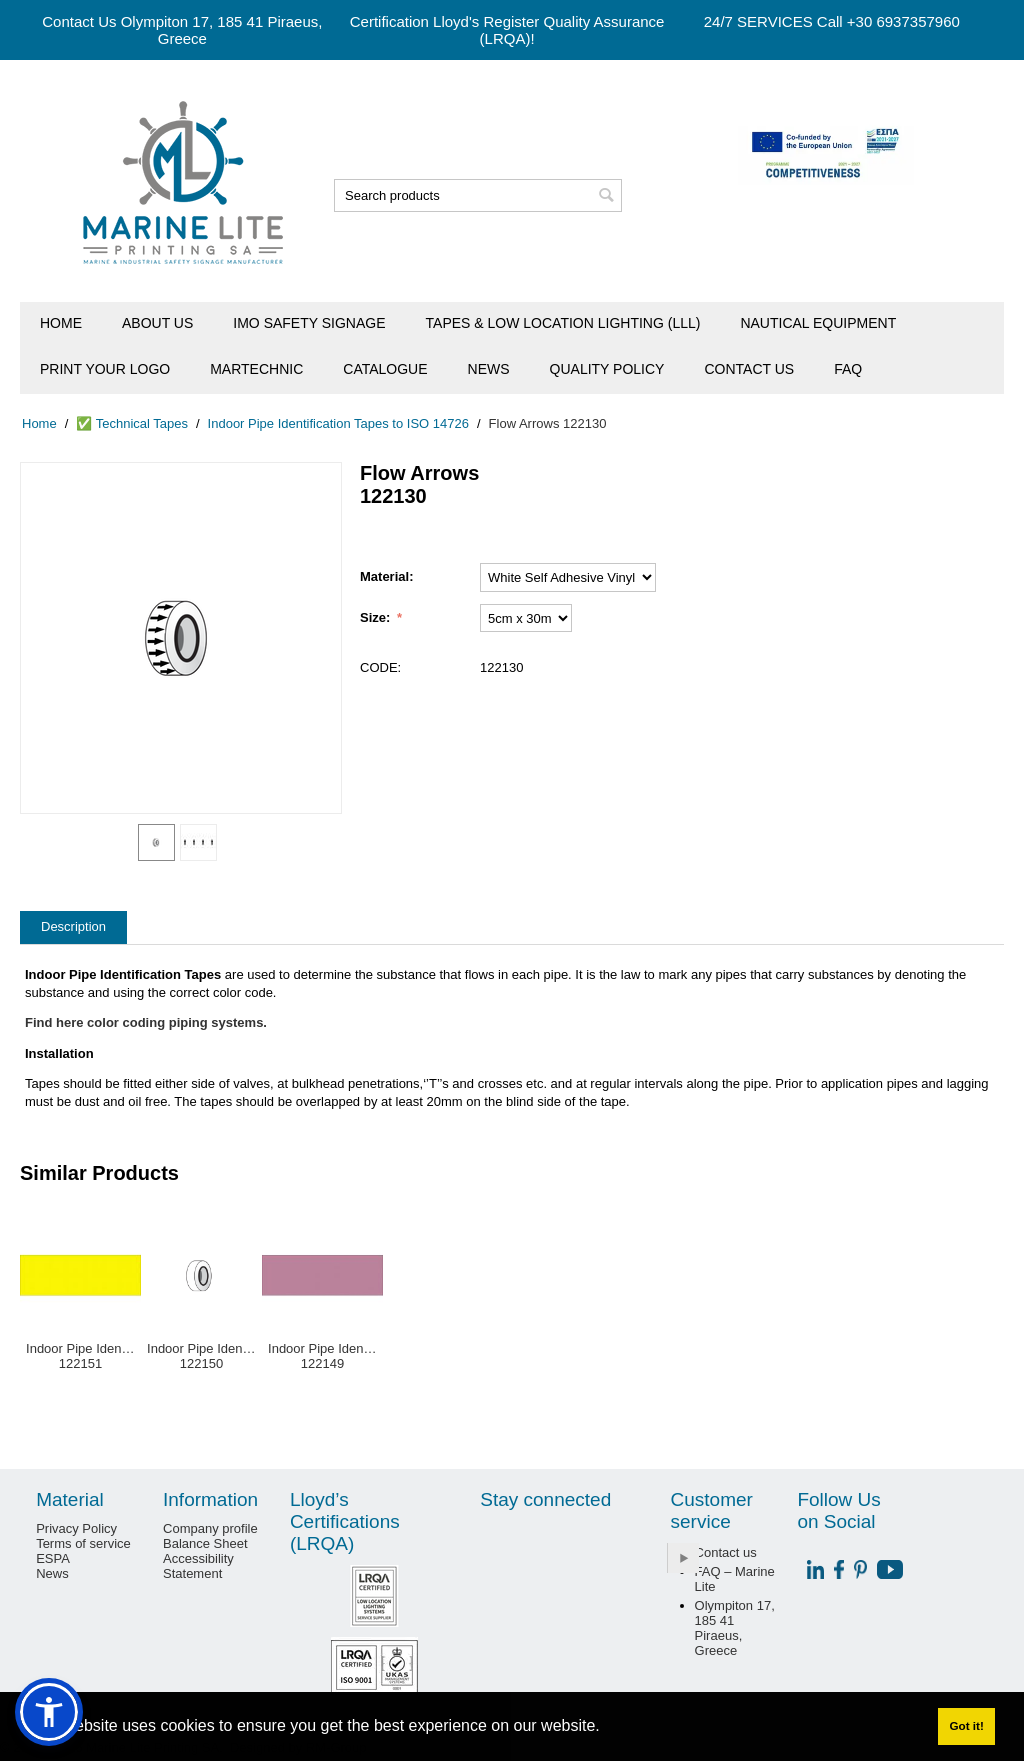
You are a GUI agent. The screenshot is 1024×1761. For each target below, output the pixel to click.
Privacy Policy (76, 1528)
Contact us (749, 369)
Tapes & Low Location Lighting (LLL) (563, 323)
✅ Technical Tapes (132, 423)
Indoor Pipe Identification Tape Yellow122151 (80, 1356)
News (489, 369)
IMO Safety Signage (309, 323)
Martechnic (256, 369)
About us (157, 323)
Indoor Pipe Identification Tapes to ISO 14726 (338, 423)
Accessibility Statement (198, 1566)
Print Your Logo (105, 369)
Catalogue (385, 369)
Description (73, 926)
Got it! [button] (966, 1725)
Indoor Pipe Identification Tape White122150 (201, 1356)
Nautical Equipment (818, 323)
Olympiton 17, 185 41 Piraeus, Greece (735, 1628)
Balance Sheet (205, 1543)
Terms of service (83, 1543)
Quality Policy (607, 369)
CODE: (380, 667)
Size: (377, 617)
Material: (386, 576)
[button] (49, 1712)
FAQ (848, 369)
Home (61, 323)
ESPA (53, 1558)
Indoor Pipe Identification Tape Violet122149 (322, 1356)
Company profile (210, 1528)
